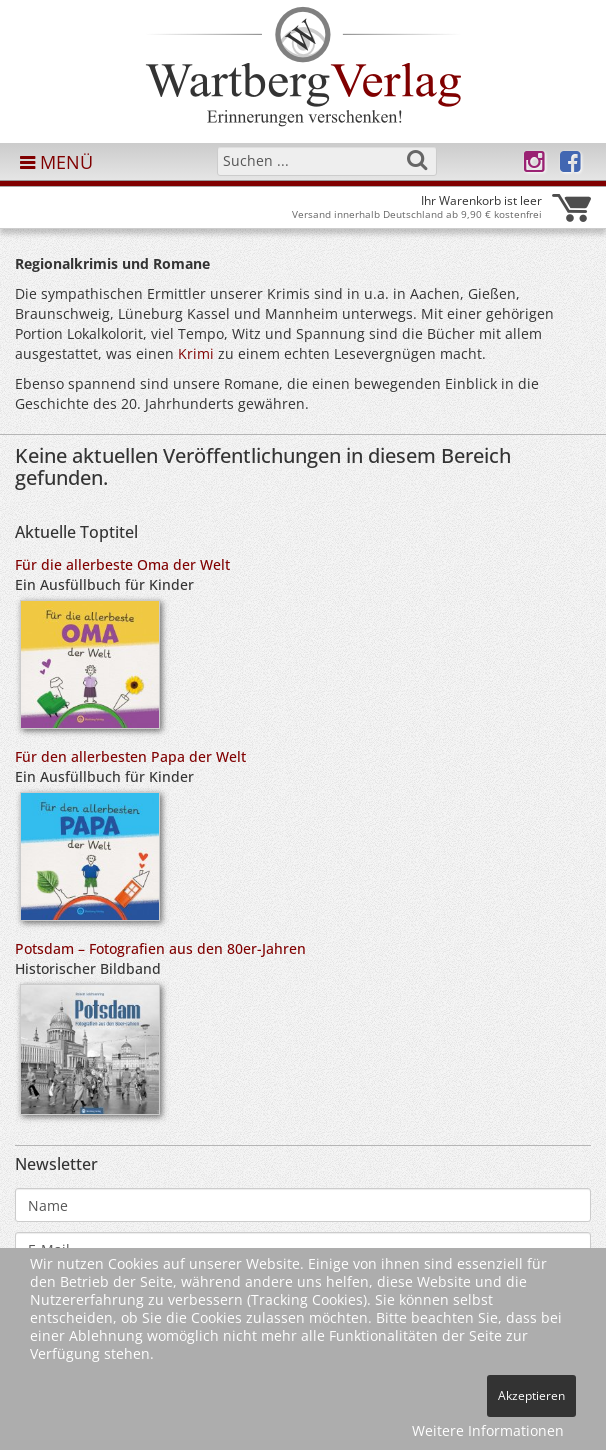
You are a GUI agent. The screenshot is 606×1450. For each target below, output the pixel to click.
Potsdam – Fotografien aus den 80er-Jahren (160, 948)
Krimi (196, 353)
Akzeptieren (531, 1395)
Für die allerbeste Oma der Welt (122, 564)
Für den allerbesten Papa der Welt (130, 756)
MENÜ (56, 162)
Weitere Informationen (488, 1430)
